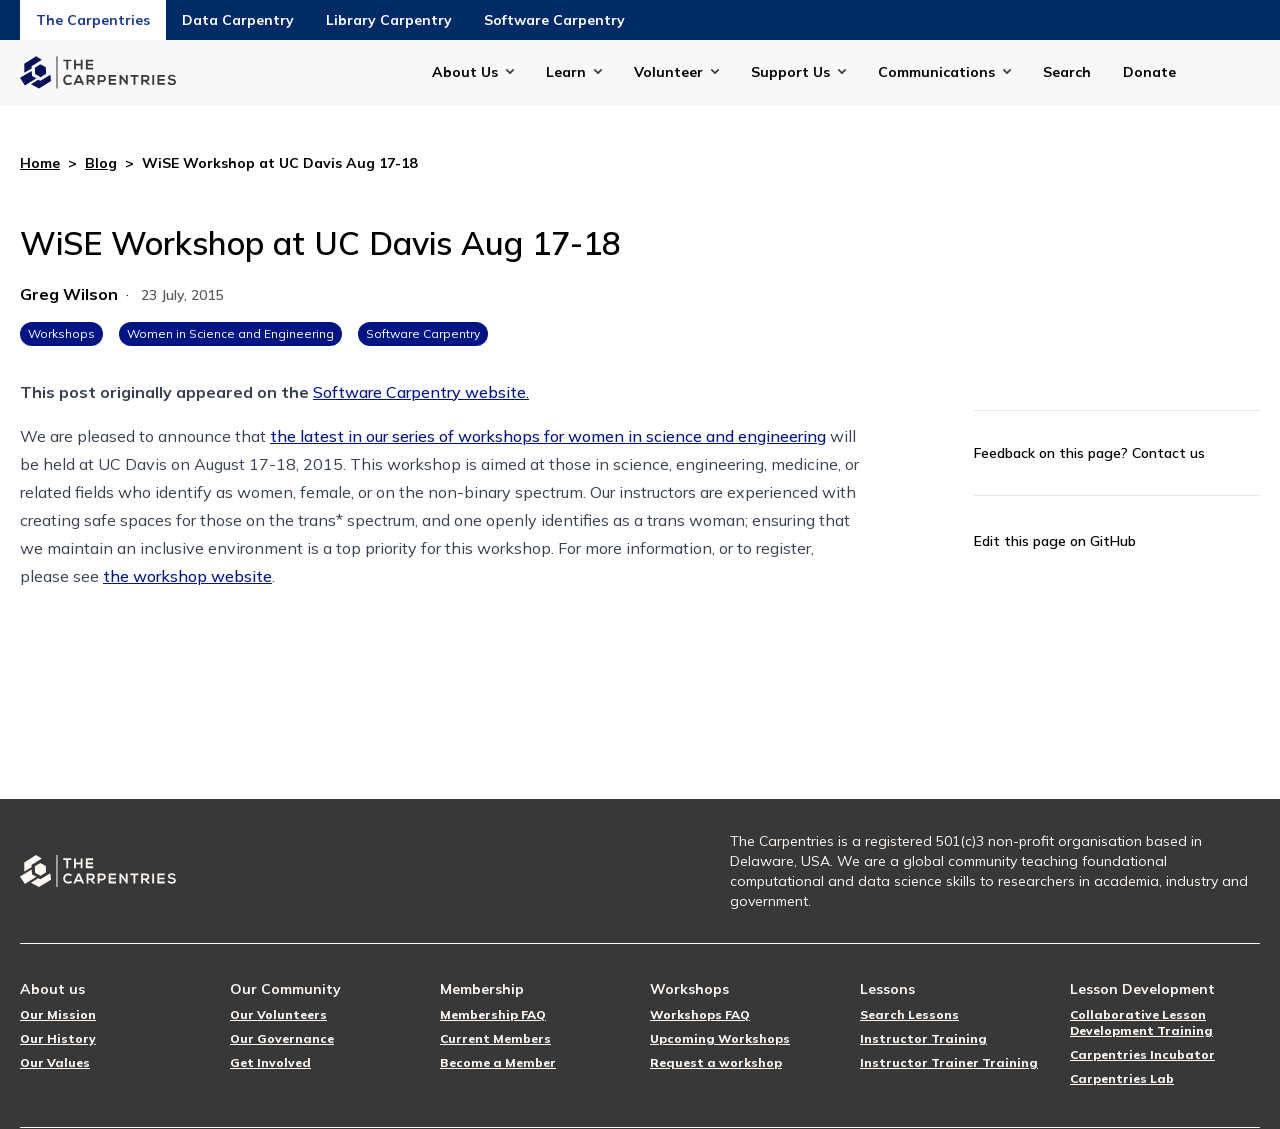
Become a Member (498, 1062)
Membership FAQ (493, 1014)
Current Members (495, 1038)
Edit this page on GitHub (1055, 541)
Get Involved (270, 1062)
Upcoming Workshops (720, 1038)
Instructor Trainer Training (949, 1062)
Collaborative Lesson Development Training (1141, 1022)
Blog (101, 163)
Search (1067, 72)
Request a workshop (716, 1062)
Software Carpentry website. (421, 392)
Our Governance (282, 1038)
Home (40, 163)
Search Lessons (909, 1014)
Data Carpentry (238, 20)
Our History (58, 1038)
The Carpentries (93, 20)
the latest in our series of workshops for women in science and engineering (548, 436)
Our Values (55, 1062)
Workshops (61, 333)
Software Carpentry (554, 20)
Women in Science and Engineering (230, 333)
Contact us (1168, 453)
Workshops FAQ (700, 1014)
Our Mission (58, 1014)
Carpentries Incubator (1142, 1054)
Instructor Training (923, 1038)
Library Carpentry (389, 20)
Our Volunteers (278, 1014)
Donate (1149, 72)
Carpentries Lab (1122, 1078)
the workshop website (187, 576)
